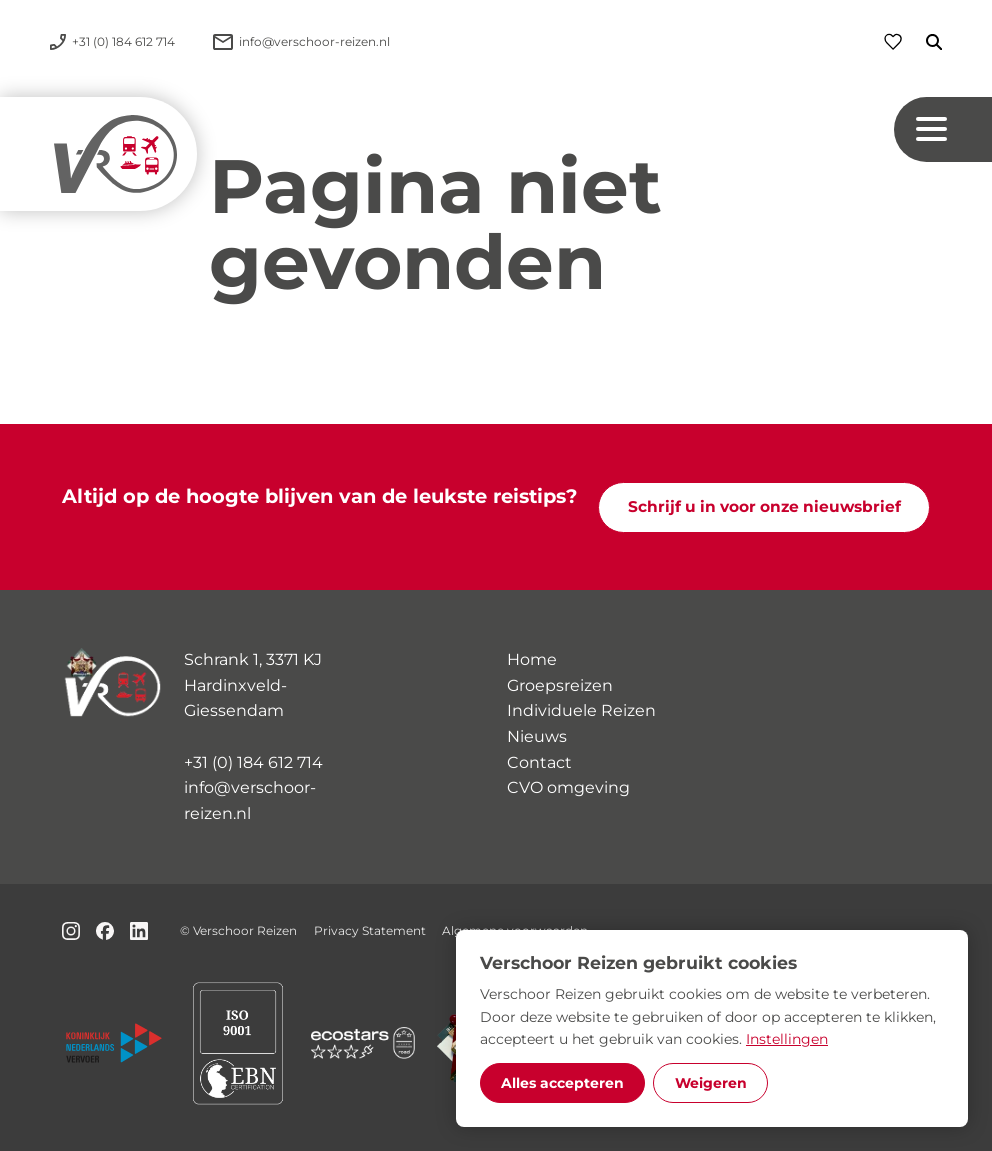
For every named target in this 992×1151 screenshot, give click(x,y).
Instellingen (787, 1039)
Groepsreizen (560, 685)
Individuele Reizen (581, 710)
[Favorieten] (893, 41)
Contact (539, 762)
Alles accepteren (562, 1083)
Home (532, 659)
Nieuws (537, 736)
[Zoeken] (922, 42)
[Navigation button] (943, 129)
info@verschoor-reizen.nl (250, 800)
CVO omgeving (568, 787)
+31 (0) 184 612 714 (253, 762)
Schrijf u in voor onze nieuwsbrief (764, 506)
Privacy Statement (370, 930)
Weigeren (711, 1083)
